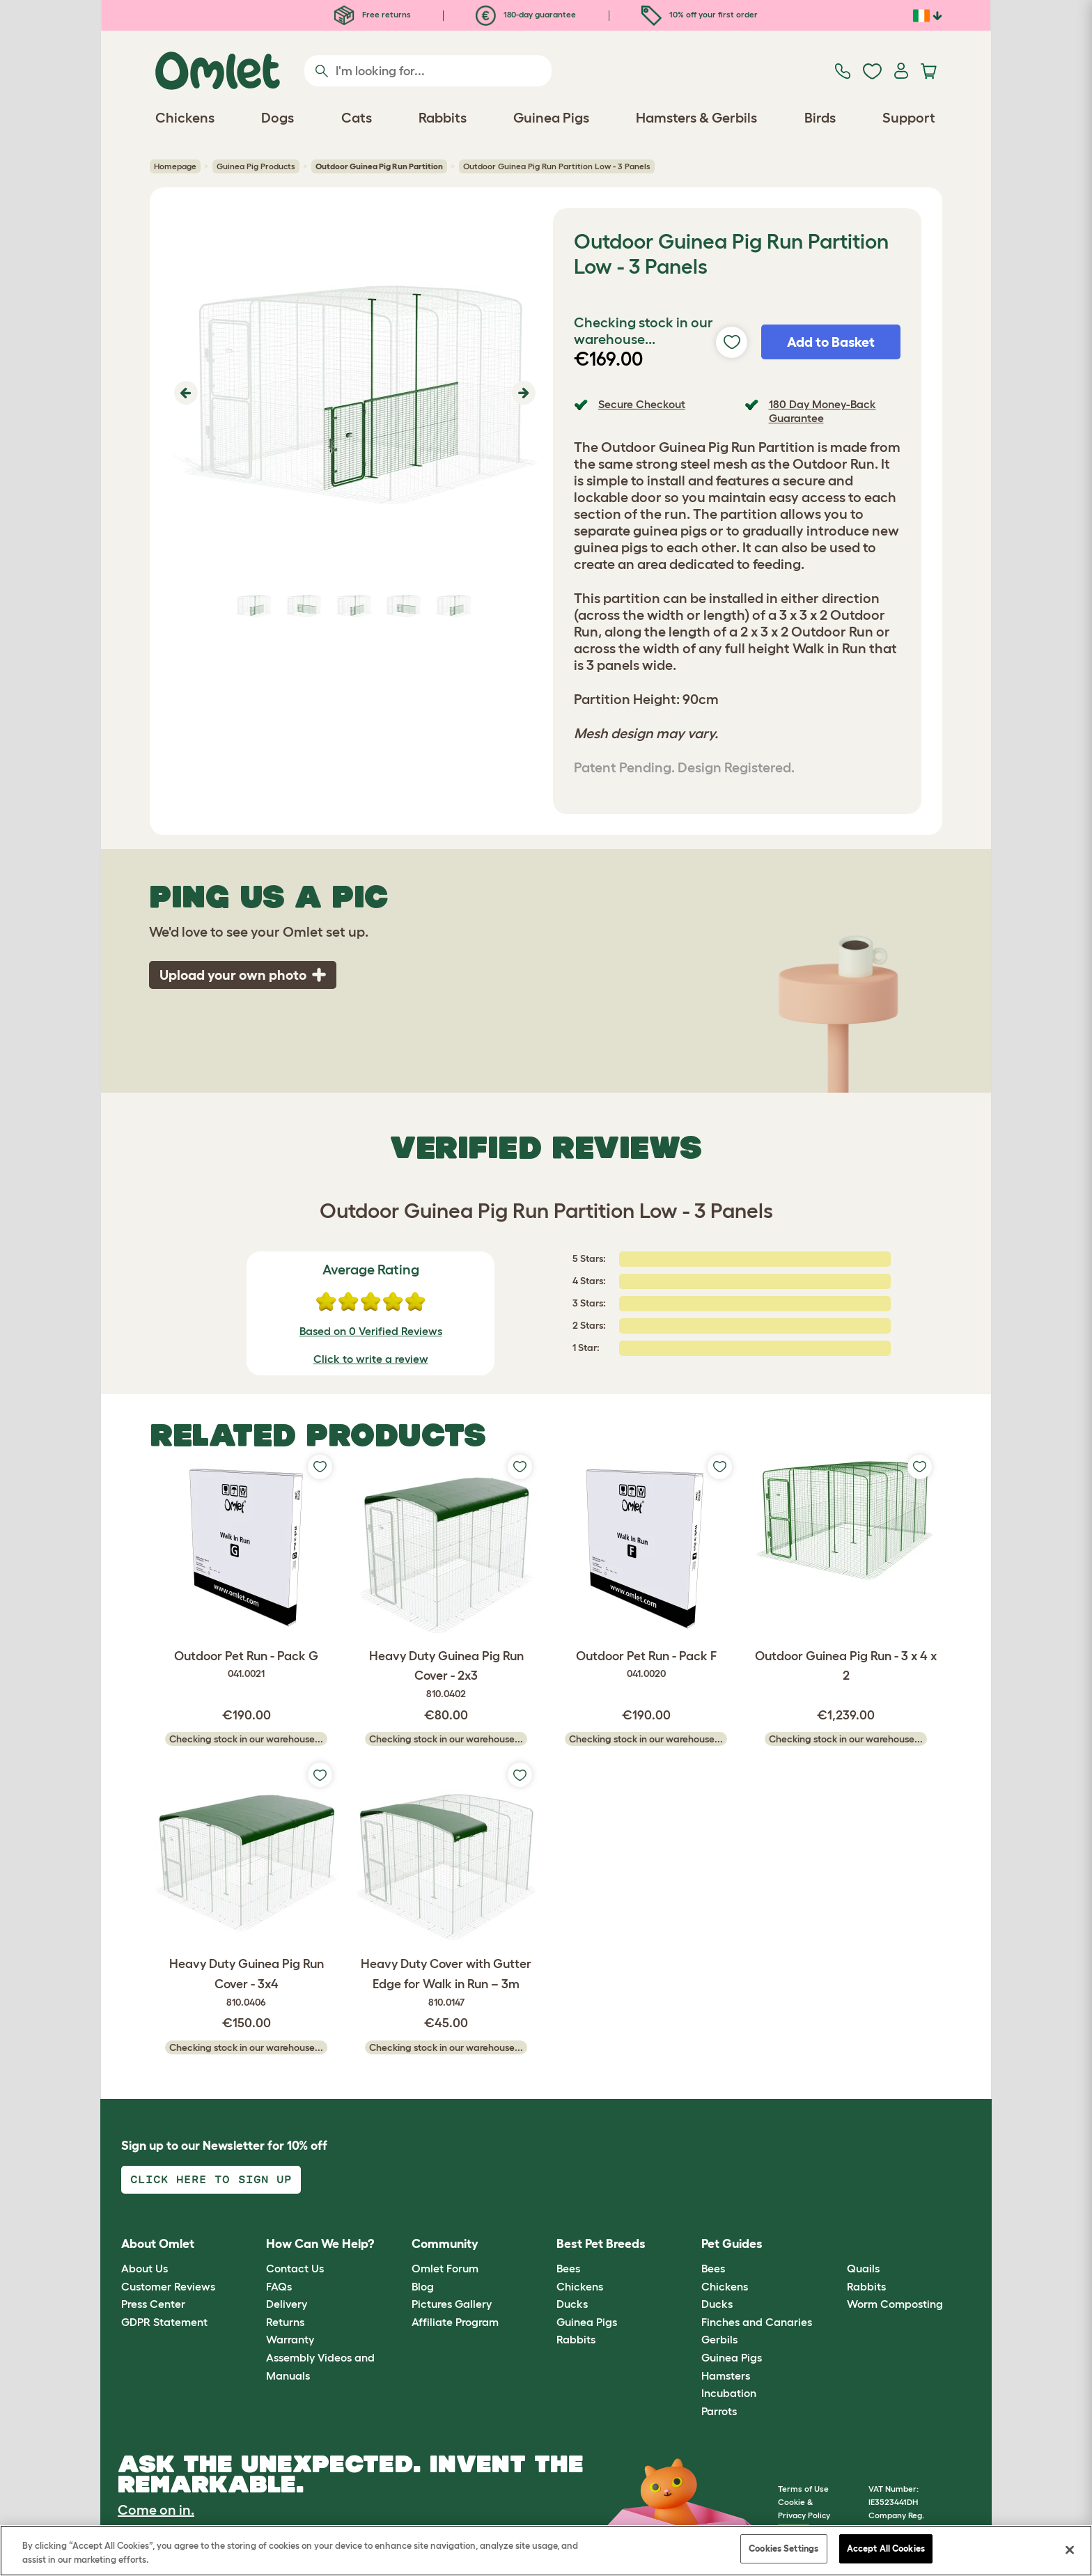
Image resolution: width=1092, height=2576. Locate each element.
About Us (144, 2268)
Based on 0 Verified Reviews (370, 1331)
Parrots (719, 2411)
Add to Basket (831, 342)
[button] (184, 392)
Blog (423, 2286)
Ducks (572, 2303)
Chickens (579, 2286)
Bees (568, 2268)
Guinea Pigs (586, 2322)
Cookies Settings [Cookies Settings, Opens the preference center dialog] (783, 2548)
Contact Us (295, 2268)
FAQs (279, 2286)
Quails (863, 2268)
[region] (546, 2550)
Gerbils (719, 2339)
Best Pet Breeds (601, 2244)
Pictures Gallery (452, 2303)
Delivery (286, 2303)
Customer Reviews (168, 2286)
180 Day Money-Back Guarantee (822, 410)
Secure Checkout (641, 404)
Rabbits (575, 2339)
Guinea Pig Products (256, 166)
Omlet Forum (445, 2268)
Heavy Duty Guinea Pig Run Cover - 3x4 (246, 1983)
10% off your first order (699, 14)
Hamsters (725, 2375)
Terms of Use (803, 2488)
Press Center (153, 2303)
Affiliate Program (455, 2322)
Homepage (175, 166)
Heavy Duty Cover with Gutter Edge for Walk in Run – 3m (446, 1983)
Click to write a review (370, 1358)
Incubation (728, 2393)
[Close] (1069, 2549)
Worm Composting (895, 2303)
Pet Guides (732, 2244)
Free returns (372, 14)
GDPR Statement (164, 2322)
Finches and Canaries (756, 2322)
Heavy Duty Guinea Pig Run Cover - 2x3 (446, 1675)
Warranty (290, 2339)
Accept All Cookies (886, 2548)
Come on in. (156, 2510)
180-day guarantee (526, 14)
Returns (285, 2322)
